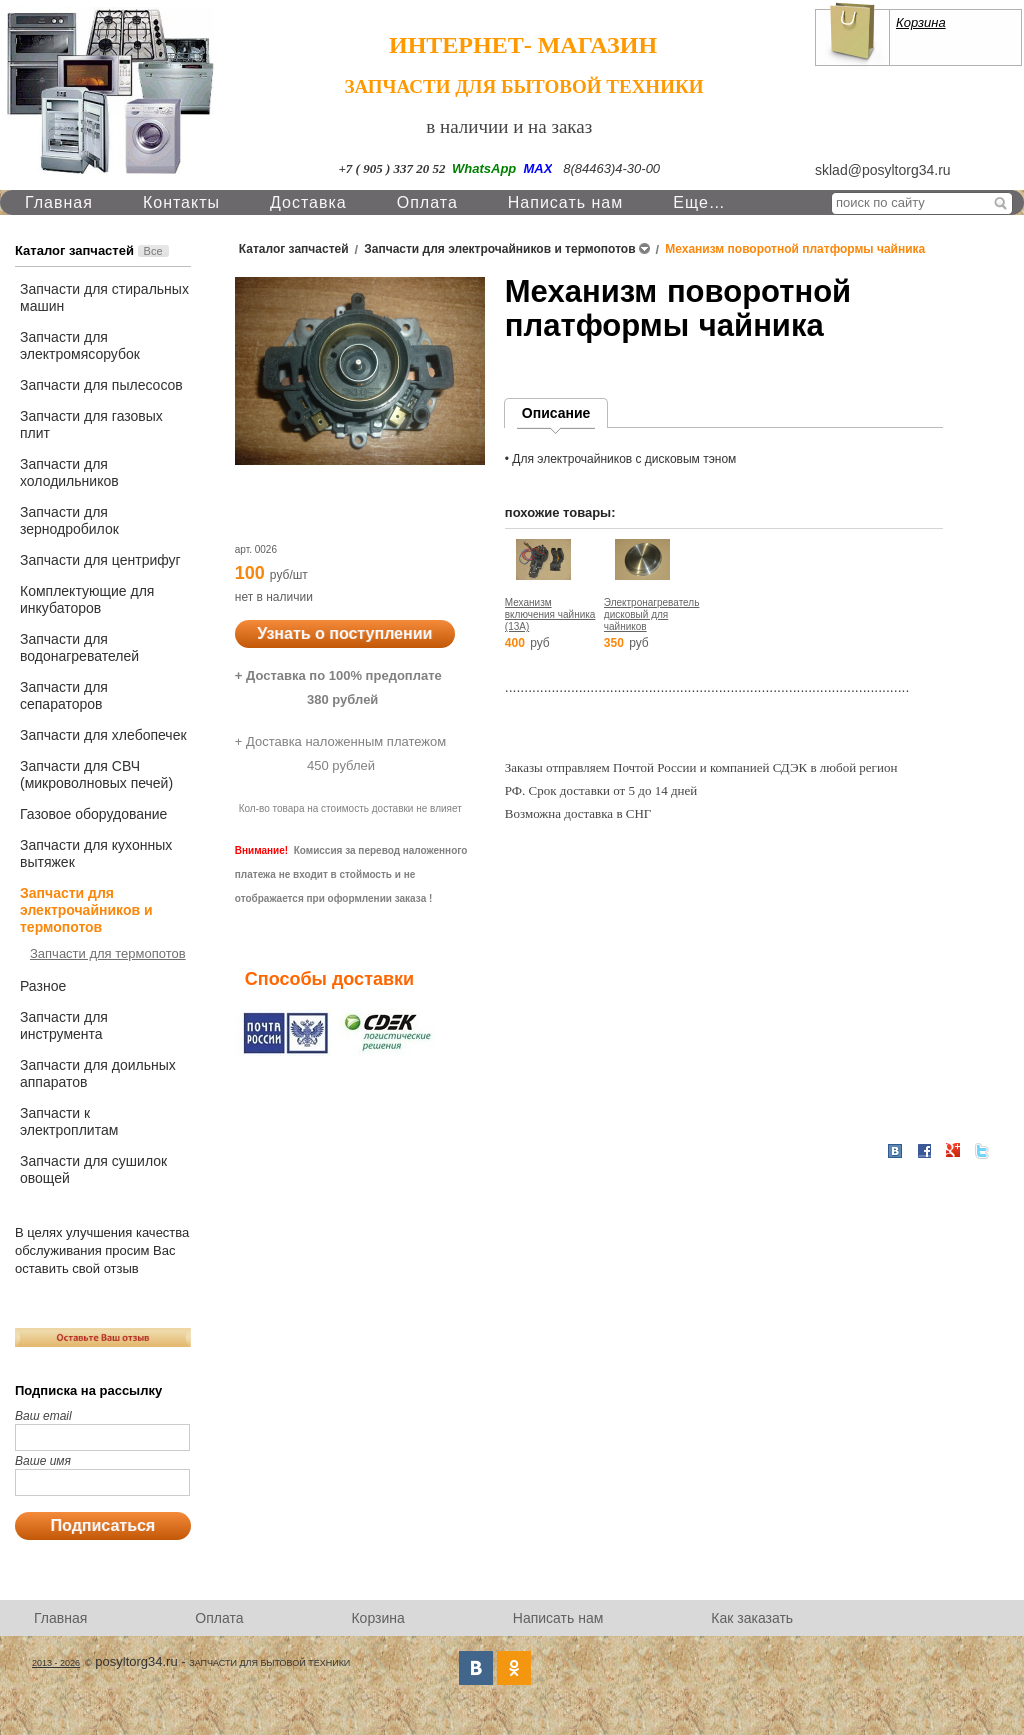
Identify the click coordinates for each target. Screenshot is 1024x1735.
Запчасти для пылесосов (101, 385)
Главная (59, 202)
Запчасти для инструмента (64, 1025)
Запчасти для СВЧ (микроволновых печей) (96, 774)
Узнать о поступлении (344, 633)
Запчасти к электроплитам (69, 1121)
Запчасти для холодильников (69, 472)
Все (153, 251)
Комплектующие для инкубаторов (87, 599)
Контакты (181, 202)
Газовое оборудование (93, 814)
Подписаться (103, 1525)
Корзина (921, 22)
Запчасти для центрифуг (100, 560)
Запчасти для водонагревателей (79, 647)
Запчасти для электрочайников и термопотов (86, 910)
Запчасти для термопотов (108, 953)
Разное (43, 986)
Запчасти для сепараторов (64, 695)
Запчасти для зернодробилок (69, 520)
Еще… (699, 202)
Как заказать (752, 1618)
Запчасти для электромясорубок (80, 345)
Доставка (308, 202)
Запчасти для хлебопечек (103, 735)
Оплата (427, 202)
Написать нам (565, 202)
